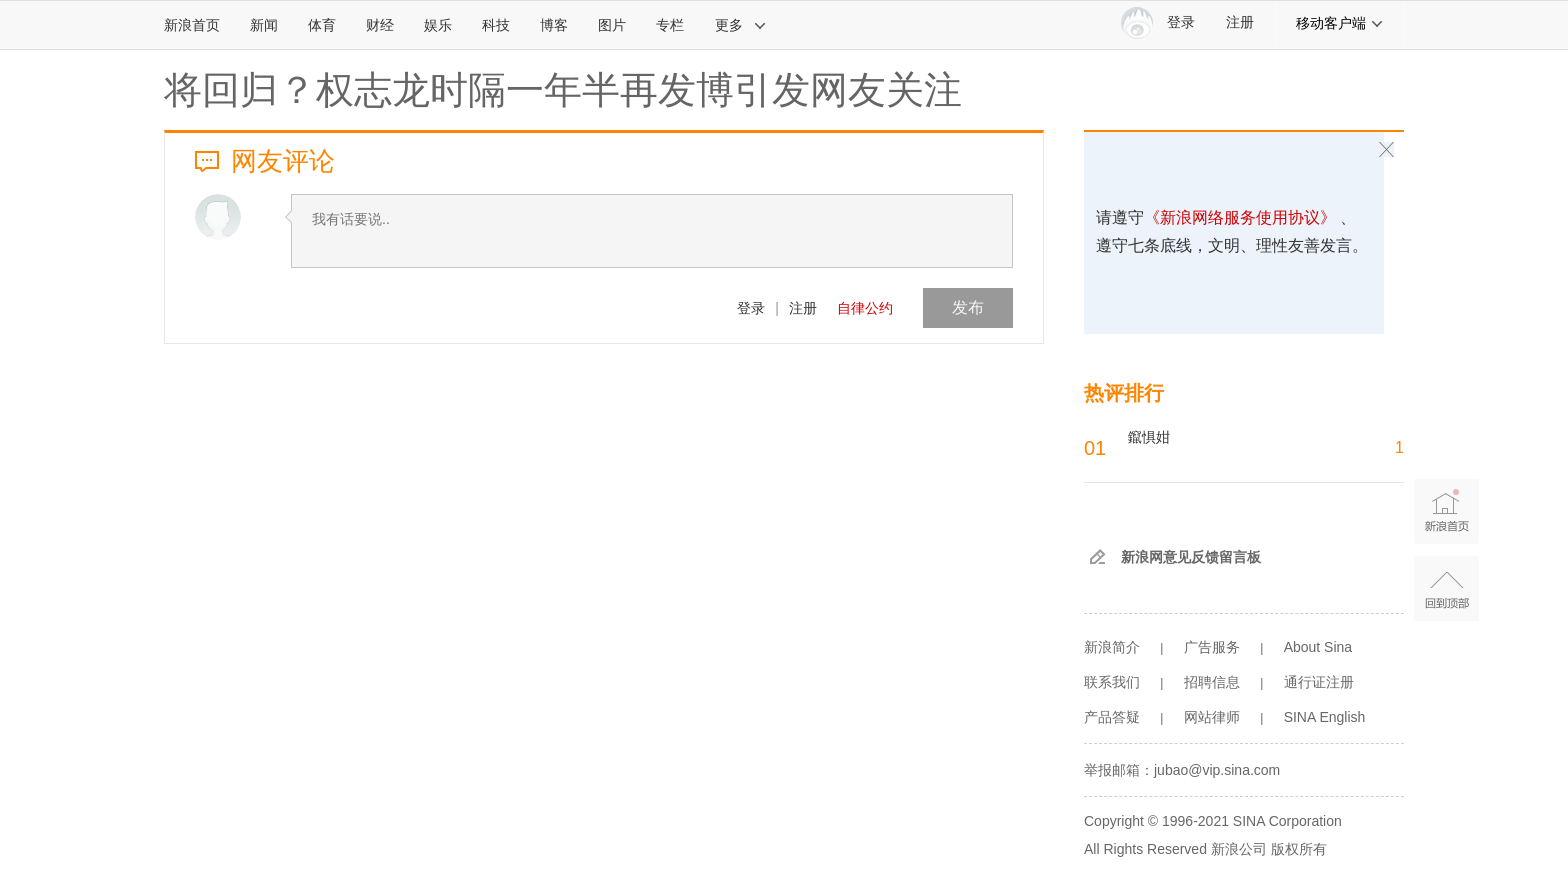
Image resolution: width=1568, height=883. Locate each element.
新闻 (264, 25)
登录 (751, 308)
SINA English (1325, 717)
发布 (968, 307)
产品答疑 (1112, 717)
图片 (612, 25)
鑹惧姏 (1149, 437)
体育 (322, 25)
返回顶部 (1446, 588)
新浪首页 (192, 25)
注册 (1240, 22)
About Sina (1318, 647)
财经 (380, 25)
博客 (554, 25)
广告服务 (1212, 647)
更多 (741, 25)
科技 (496, 25)
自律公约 (865, 308)
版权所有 (1299, 849)
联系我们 (1112, 682)
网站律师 (1212, 717)
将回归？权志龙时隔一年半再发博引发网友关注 (563, 90)
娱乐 (438, 25)
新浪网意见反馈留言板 (1191, 557)
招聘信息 (1212, 682)
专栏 (670, 25)
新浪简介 (1112, 647)
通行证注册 (1319, 682)
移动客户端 (1340, 23)
